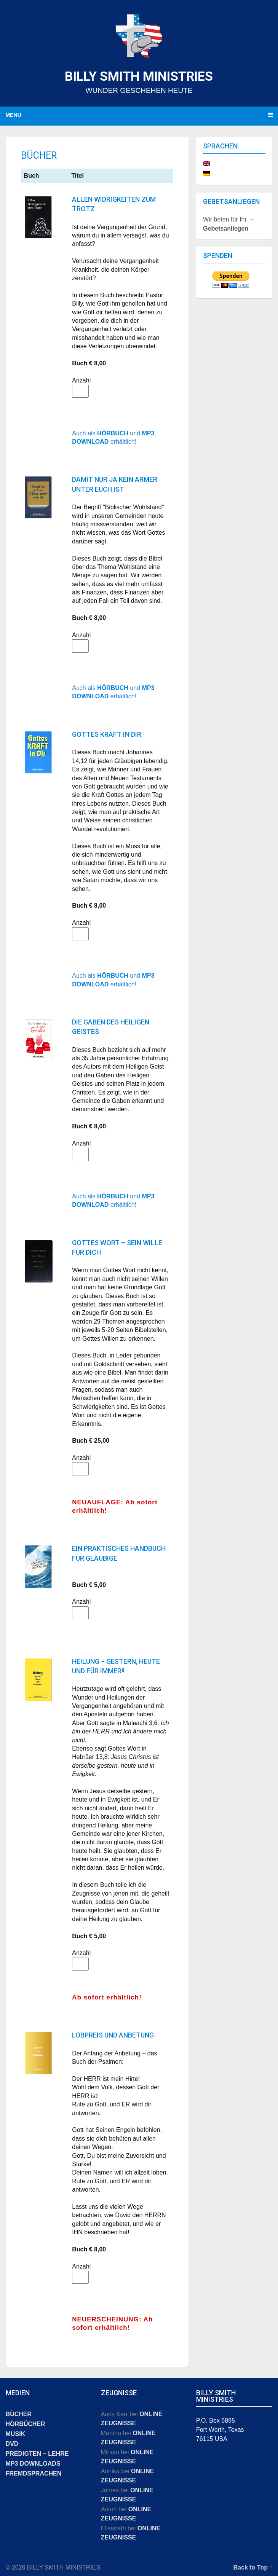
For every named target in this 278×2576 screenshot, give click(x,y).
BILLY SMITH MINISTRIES (139, 76)
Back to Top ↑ (253, 2567)
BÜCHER (19, 2414)
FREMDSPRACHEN (34, 2473)
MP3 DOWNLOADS (33, 2463)
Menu (13, 115)
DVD (12, 2444)
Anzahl (81, 380)
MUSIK (16, 2434)
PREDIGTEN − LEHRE (37, 2453)
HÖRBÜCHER (25, 2424)
